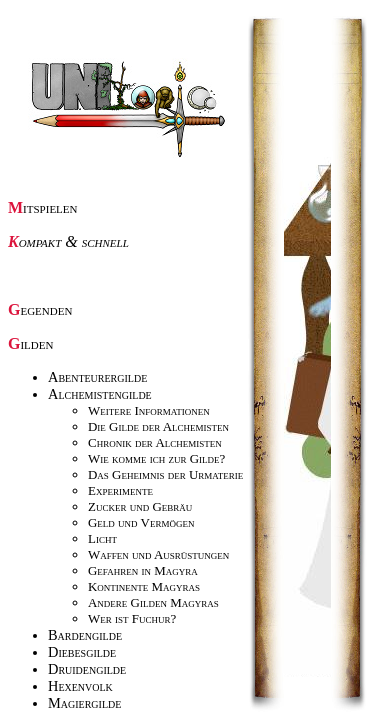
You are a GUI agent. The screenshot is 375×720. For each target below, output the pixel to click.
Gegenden (40, 309)
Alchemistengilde (100, 394)
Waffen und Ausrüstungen (158, 554)
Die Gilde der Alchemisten (158, 426)
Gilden (30, 343)
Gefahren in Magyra (143, 570)
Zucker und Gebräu (140, 506)
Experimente (120, 490)
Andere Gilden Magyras (153, 602)
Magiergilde (84, 703)
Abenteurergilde (97, 377)
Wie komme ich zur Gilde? (156, 458)
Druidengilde (87, 669)
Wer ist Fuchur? (132, 618)
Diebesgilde (82, 652)
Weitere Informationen (149, 410)
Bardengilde (85, 635)
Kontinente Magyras (144, 586)
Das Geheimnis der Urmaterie (165, 474)
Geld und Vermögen (141, 522)
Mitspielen (43, 207)
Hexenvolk (80, 686)
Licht (102, 538)
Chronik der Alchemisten (155, 442)
